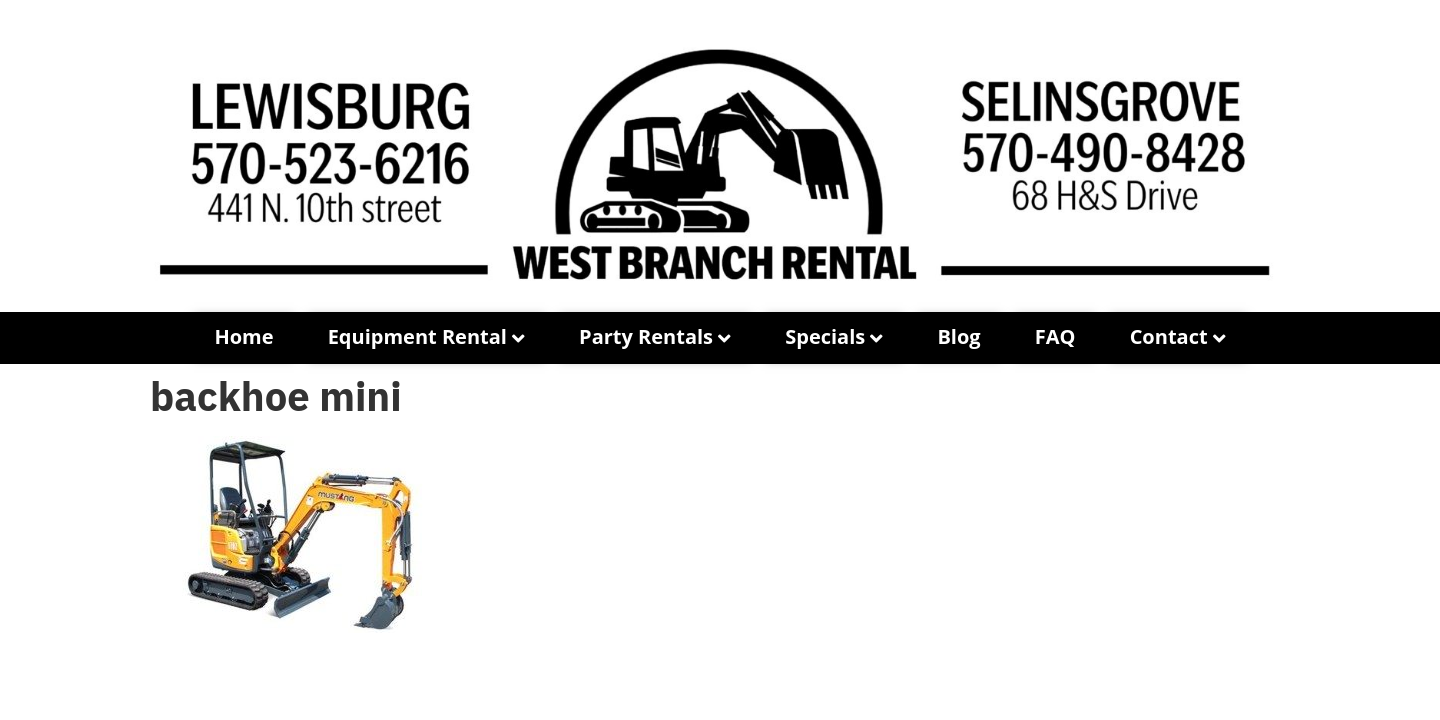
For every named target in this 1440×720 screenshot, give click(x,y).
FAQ (1055, 336)
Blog (958, 336)
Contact (1169, 336)
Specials (825, 336)
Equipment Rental (417, 336)
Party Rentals (646, 336)
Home (243, 336)
